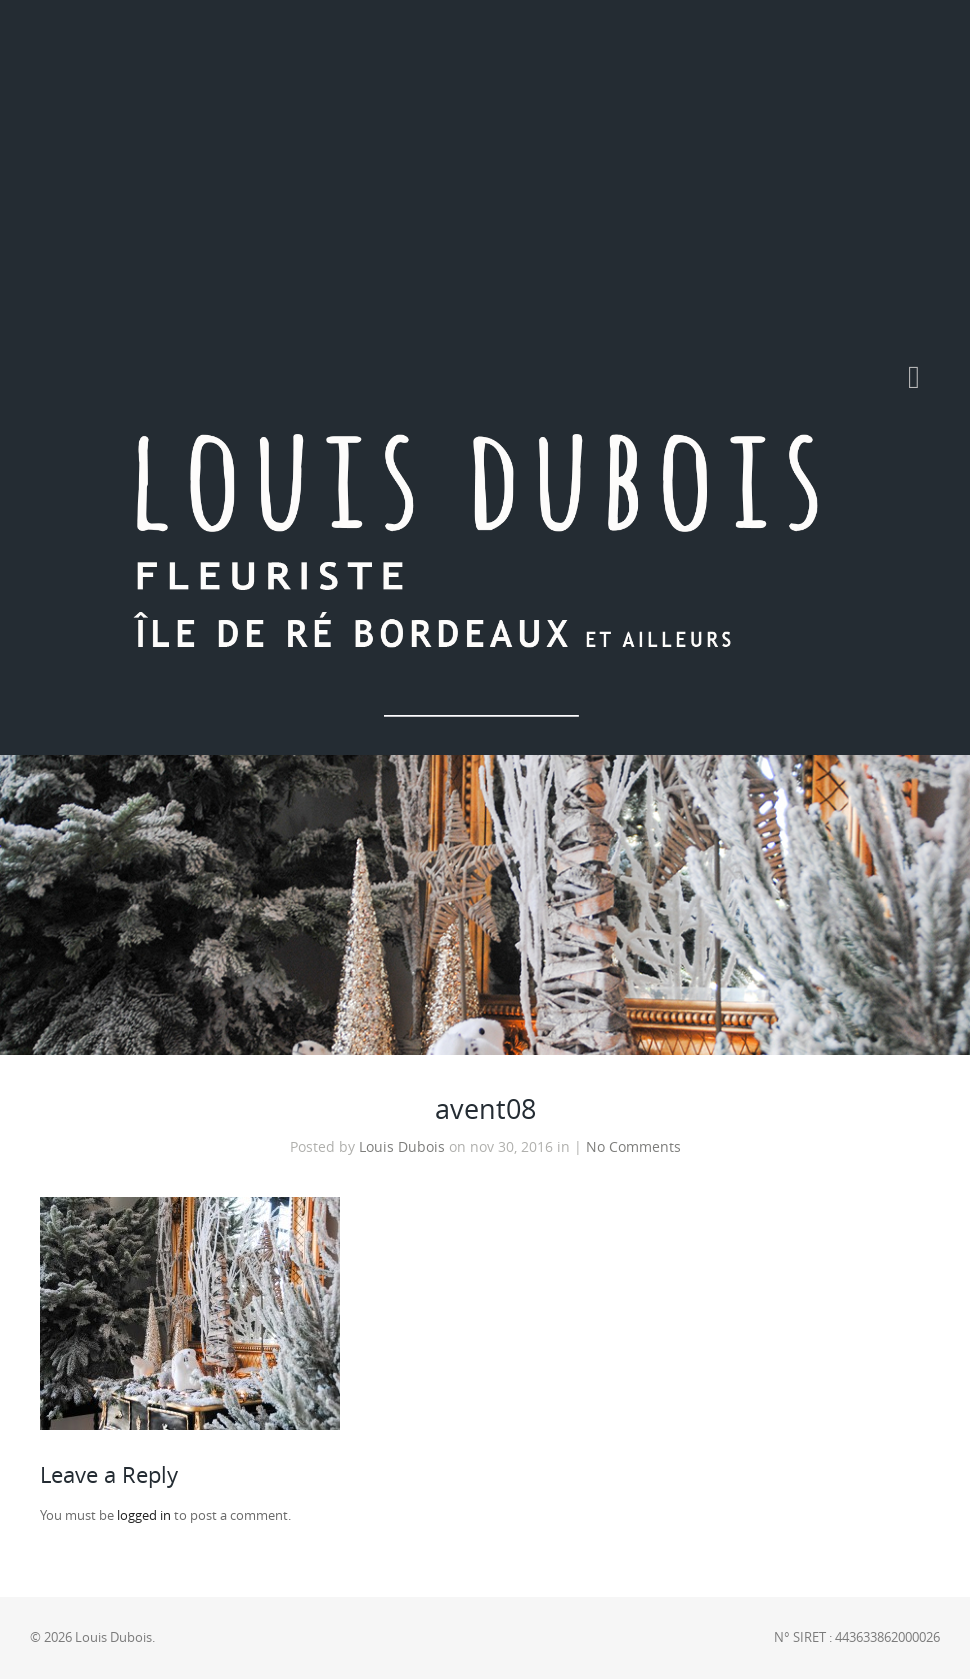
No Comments (633, 1147)
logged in (144, 1515)
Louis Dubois (402, 1147)
